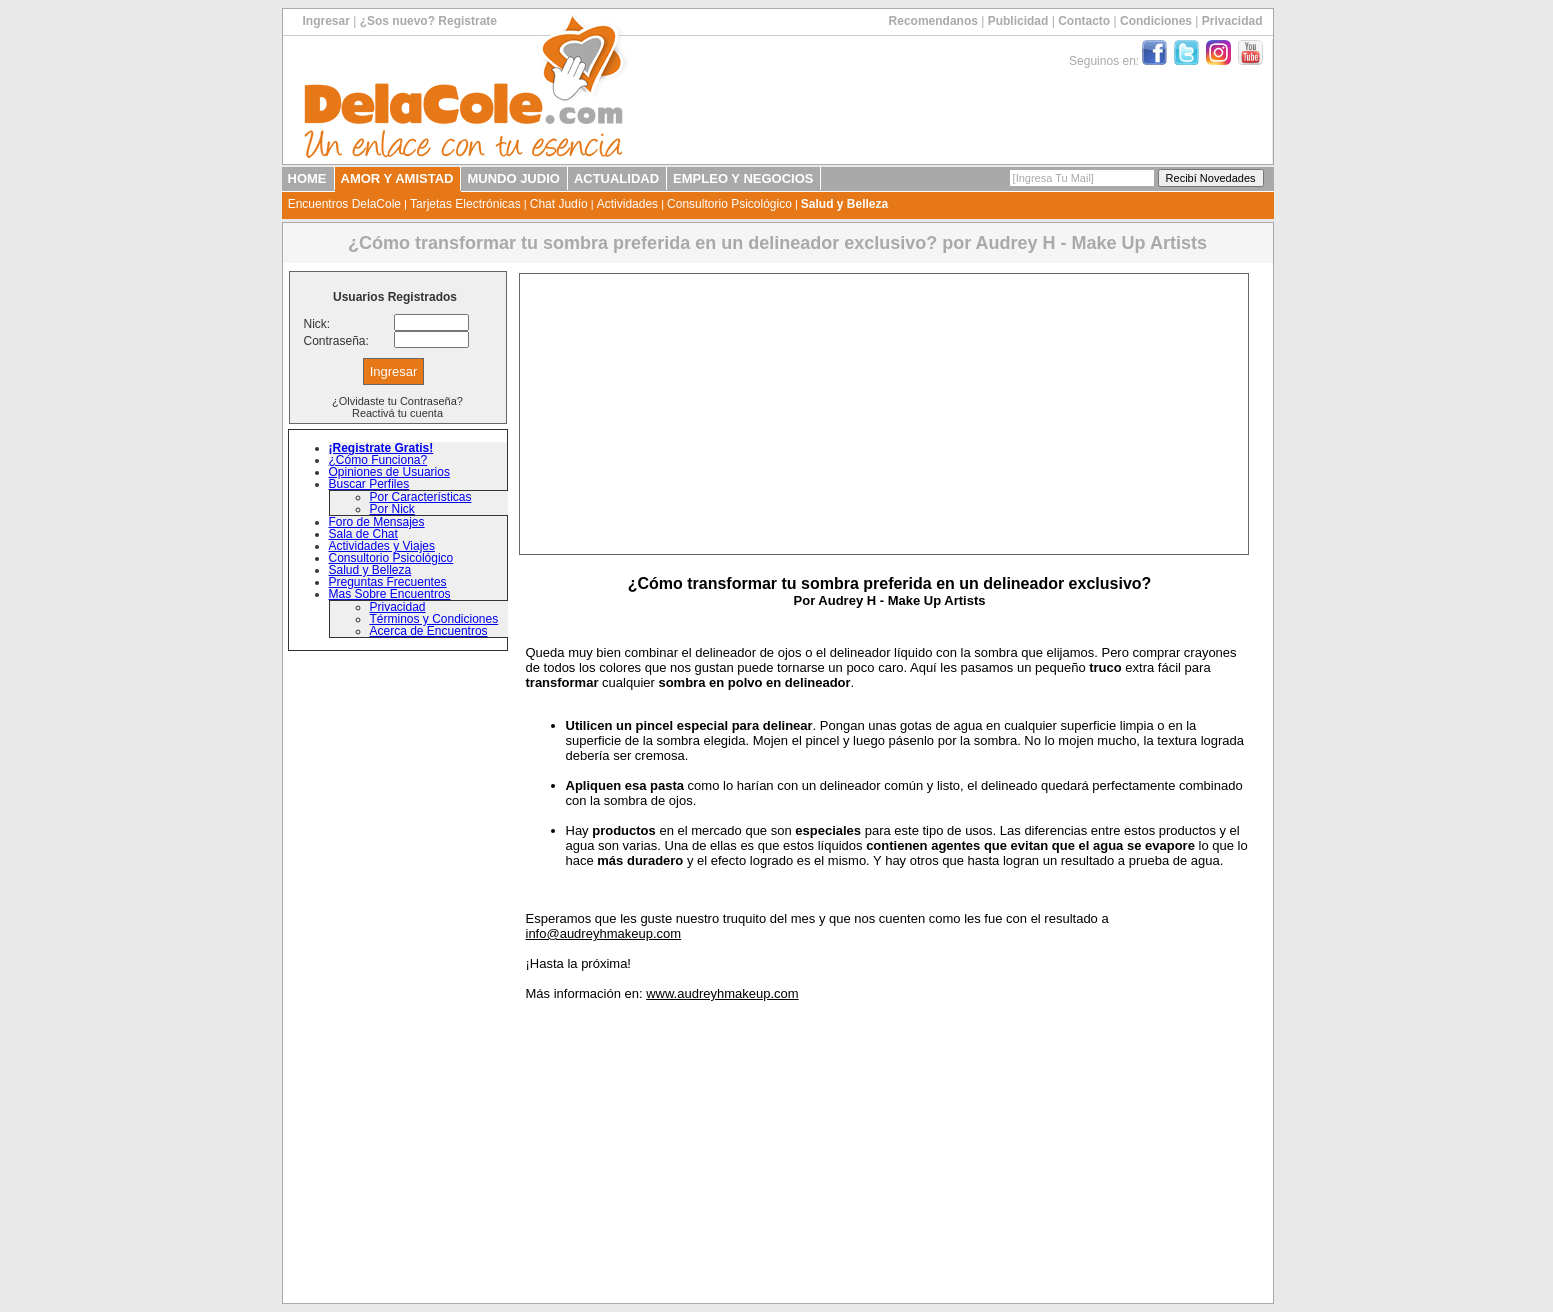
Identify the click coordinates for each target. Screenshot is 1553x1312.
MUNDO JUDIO (513, 178)
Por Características (421, 497)
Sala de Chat (363, 534)
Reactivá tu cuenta (397, 413)
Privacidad (1232, 21)
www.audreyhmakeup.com (722, 993)
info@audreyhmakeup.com (604, 933)
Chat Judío (559, 204)
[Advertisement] (884, 414)
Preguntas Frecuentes (388, 582)
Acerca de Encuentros (429, 631)
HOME (307, 178)
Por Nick (392, 509)
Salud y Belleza (844, 204)
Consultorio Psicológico (729, 204)
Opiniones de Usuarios (389, 472)
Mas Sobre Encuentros (390, 594)
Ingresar (326, 21)
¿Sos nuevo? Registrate (428, 21)
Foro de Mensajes (377, 522)
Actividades (627, 204)
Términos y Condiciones (434, 619)
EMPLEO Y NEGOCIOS (743, 178)
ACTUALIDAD (616, 178)
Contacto (1084, 21)
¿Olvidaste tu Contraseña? (397, 401)
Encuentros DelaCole (344, 204)
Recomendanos (933, 21)
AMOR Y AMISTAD (397, 178)
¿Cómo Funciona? (378, 460)
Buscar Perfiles (369, 484)
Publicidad (1018, 21)
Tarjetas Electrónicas (465, 204)
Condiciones (1156, 21)
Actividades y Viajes (382, 546)
